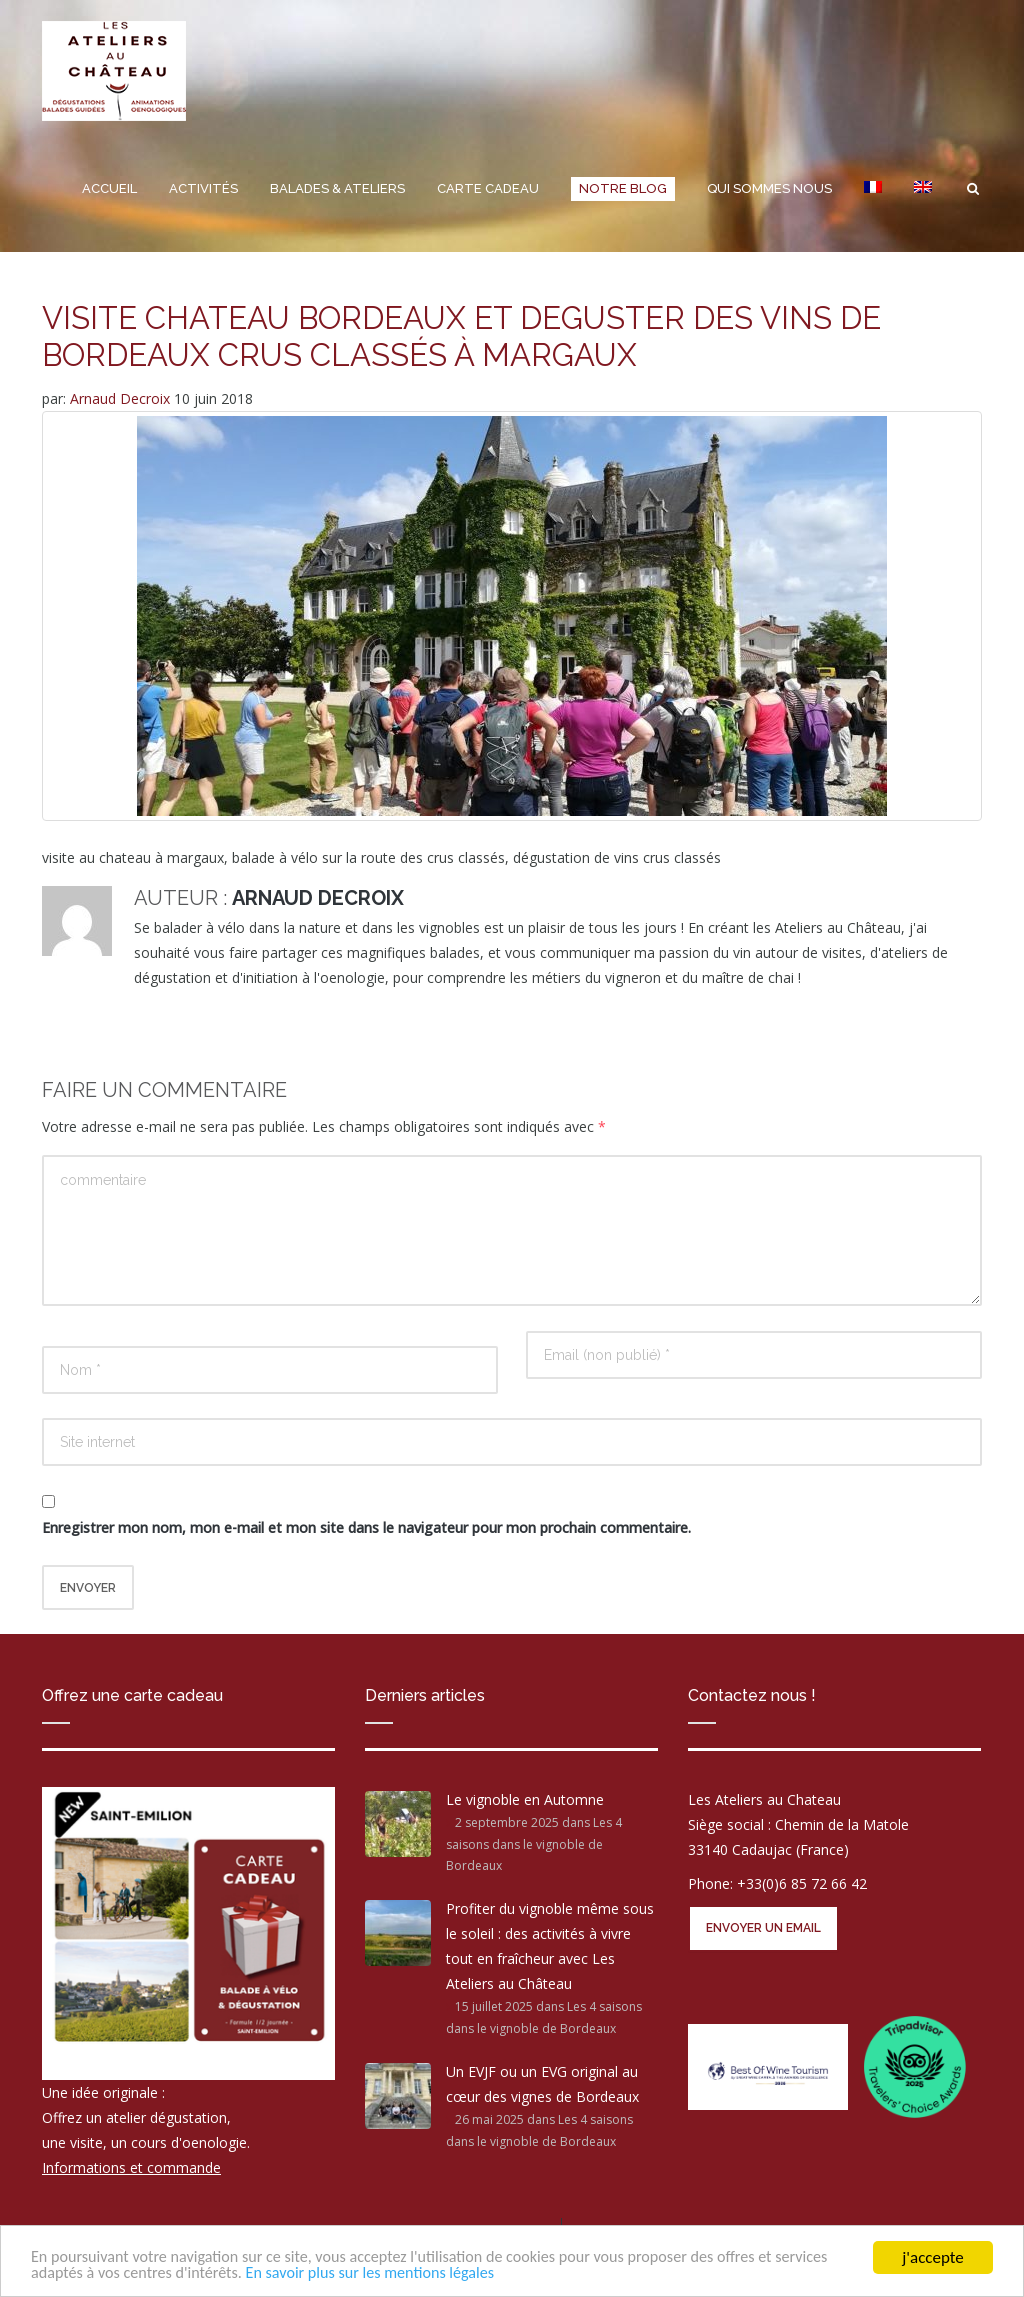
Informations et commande (131, 2167)
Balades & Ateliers (337, 188)
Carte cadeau (488, 188)
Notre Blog (623, 188)
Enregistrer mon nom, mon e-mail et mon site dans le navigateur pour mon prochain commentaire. (366, 1527)
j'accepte (933, 2255)
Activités (203, 188)
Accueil (109, 188)
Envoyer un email (763, 1928)
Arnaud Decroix (122, 398)
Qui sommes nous (769, 188)
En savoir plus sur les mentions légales (447, 2272)
